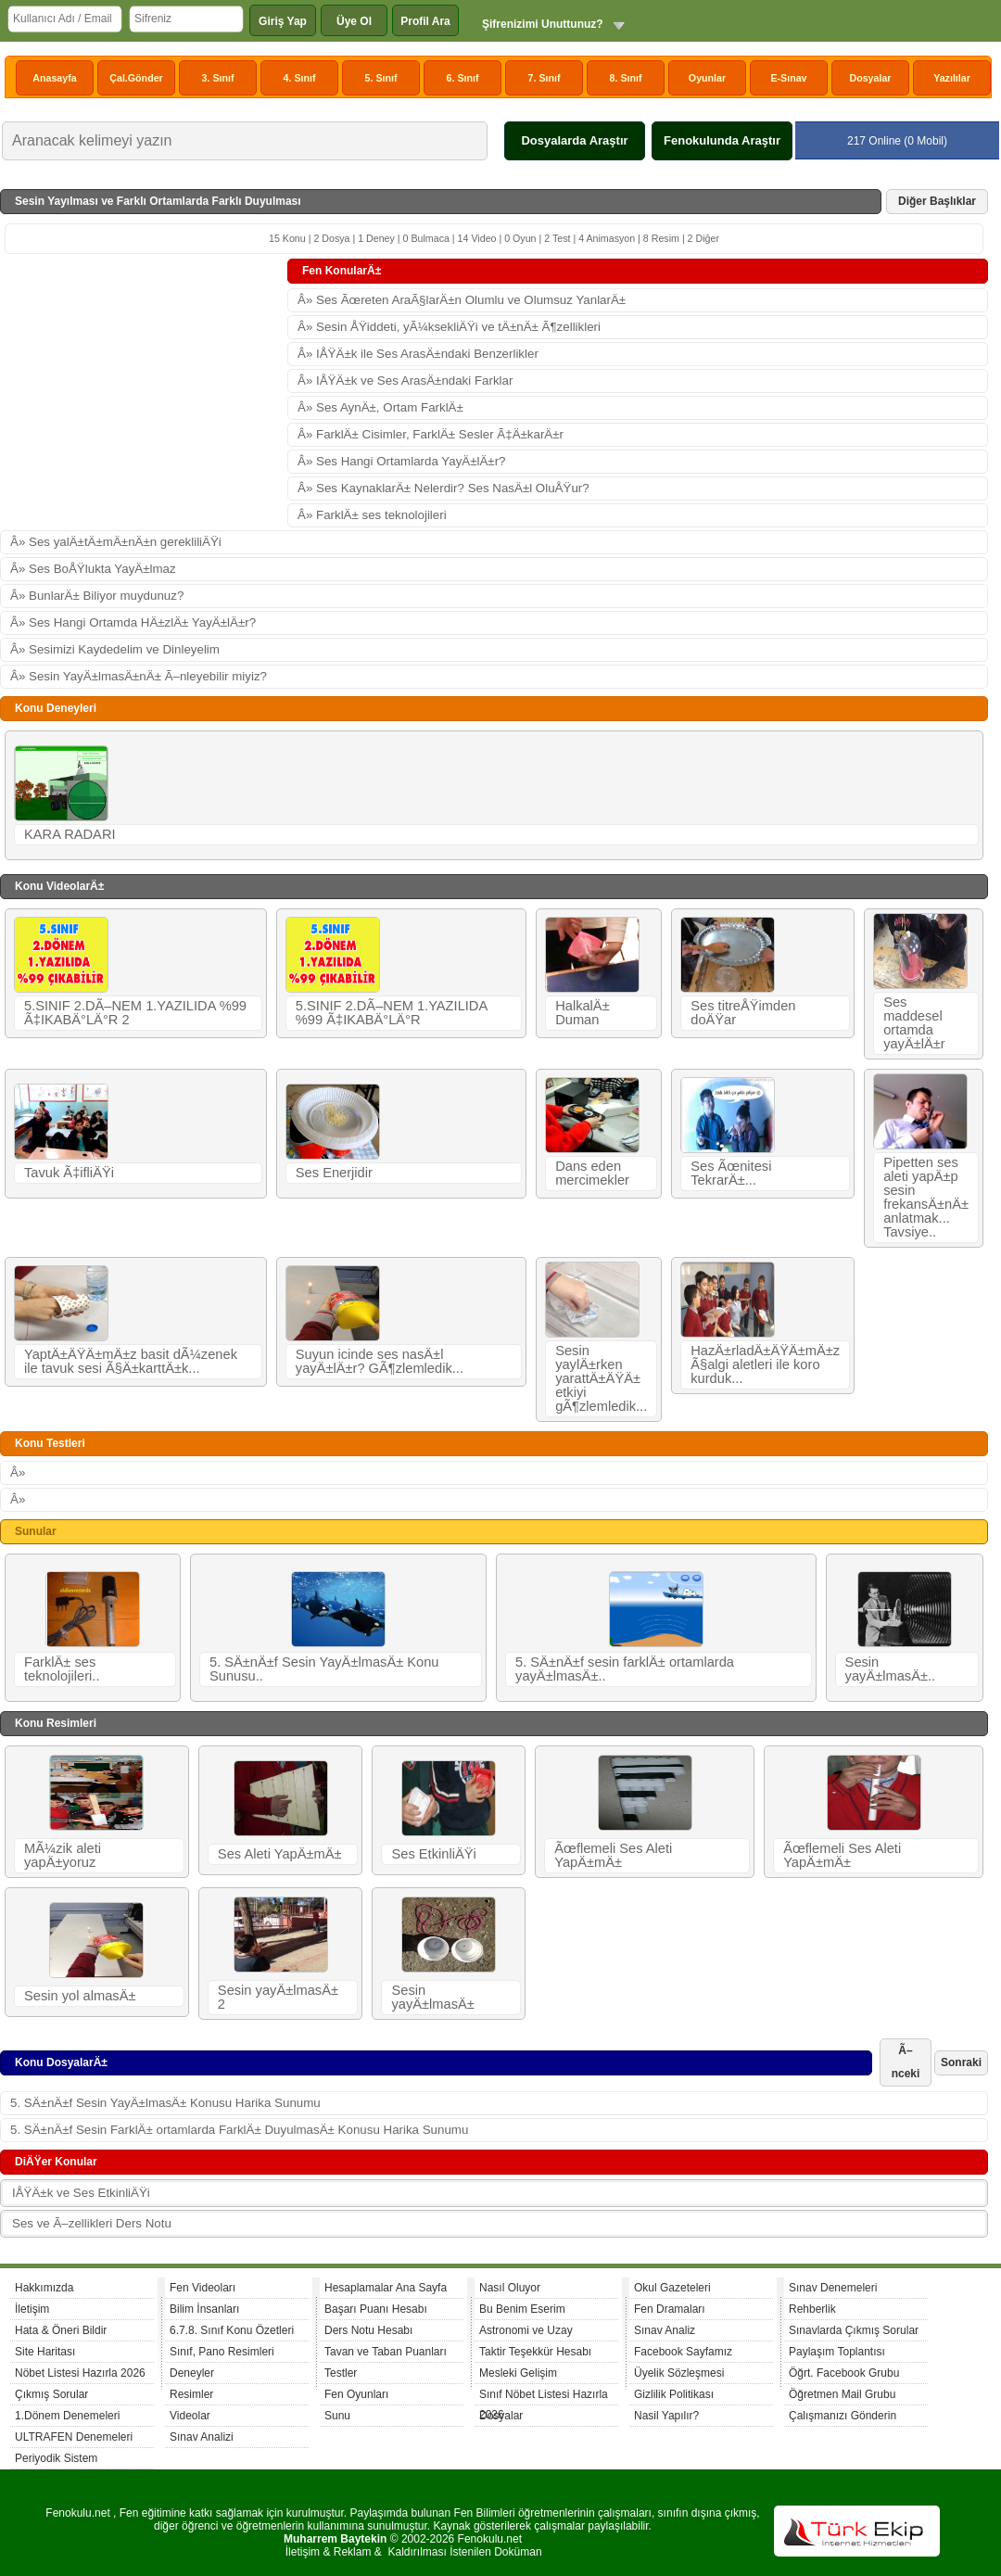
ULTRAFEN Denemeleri (74, 2436)
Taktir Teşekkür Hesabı (535, 2351)
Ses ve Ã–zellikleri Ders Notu (91, 2223)
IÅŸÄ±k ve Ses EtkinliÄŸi (81, 2193)
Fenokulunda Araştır (722, 140)
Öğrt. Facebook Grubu (844, 2373)
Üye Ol (354, 21)
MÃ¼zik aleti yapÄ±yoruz (62, 1855)
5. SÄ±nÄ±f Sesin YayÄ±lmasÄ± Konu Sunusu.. (324, 1669)
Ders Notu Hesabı (368, 2330)
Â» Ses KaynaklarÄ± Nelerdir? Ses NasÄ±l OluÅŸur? (443, 488)
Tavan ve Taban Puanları (385, 2351)
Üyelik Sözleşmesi (679, 2373)
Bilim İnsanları (204, 2309)
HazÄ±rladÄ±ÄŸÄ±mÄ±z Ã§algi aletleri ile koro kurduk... (765, 1364)
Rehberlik (812, 2309)
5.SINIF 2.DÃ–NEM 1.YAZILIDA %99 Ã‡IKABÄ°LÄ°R (392, 1012)
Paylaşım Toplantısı (837, 2351)
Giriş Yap (283, 21)
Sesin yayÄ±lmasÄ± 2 (278, 1997)
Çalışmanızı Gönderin (842, 2415)
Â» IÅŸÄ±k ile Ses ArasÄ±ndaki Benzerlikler (418, 354)
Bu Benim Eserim (522, 2309)
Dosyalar (870, 77)
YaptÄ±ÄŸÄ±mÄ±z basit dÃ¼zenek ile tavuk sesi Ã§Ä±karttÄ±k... (130, 1361)
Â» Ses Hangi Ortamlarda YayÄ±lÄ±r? (402, 461)
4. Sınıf (300, 77)
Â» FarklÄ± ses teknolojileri (372, 515)
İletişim (32, 2309)
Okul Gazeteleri (672, 2287)
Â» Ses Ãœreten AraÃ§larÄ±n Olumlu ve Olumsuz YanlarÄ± (462, 300)
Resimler (191, 2394)
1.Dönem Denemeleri (67, 2415)
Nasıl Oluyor (509, 2287)
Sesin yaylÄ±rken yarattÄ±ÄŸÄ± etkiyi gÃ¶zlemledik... (601, 1378)
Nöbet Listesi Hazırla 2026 (80, 2373)
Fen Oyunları (356, 2394)
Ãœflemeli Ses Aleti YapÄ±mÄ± (613, 1855)
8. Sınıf (626, 77)
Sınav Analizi (202, 2436)
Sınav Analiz (664, 2330)
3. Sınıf (218, 77)
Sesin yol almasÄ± (79, 1995)
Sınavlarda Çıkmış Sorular (854, 2330)
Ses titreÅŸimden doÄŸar (743, 1012)
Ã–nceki (906, 2062)
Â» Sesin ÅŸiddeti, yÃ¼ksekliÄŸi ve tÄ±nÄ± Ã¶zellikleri (449, 327)
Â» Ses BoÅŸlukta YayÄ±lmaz (93, 569)
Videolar (190, 2415)
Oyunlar (707, 77)
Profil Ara (425, 21)
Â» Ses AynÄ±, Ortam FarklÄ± (380, 407)
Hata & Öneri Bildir (61, 2330)
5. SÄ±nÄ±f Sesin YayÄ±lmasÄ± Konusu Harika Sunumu (165, 2103)
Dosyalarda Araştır (574, 140)
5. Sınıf (381, 77)
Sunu (337, 2415)
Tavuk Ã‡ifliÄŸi (69, 1172)
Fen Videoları (202, 2287)
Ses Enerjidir (334, 1172)
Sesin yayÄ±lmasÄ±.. (890, 1669)
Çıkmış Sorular (51, 2394)
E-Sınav (788, 77)
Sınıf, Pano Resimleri (222, 2351)
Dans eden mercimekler (592, 1173)
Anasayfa (54, 77)
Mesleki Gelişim (518, 2373)
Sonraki (961, 2062)
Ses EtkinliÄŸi (433, 1853)
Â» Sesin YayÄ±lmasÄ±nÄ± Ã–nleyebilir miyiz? (138, 676)
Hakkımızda (44, 2287)
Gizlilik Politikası (674, 2394)
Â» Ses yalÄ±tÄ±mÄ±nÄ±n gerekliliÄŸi (116, 542)
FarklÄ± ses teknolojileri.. (61, 1669)
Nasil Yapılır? (666, 2415)
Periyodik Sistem (56, 2458)
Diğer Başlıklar (937, 201)
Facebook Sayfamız (683, 2351)
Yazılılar (951, 77)
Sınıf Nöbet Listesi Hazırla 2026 (543, 2396)
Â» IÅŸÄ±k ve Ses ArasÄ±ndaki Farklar (405, 380)
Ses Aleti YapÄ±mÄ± (280, 1853)
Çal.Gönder (135, 77)
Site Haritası (45, 2351)
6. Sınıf (463, 77)
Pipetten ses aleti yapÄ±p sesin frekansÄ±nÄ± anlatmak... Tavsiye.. (926, 1197)
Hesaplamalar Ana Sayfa (385, 2287)
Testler (340, 2373)
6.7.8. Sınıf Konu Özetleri (232, 2330)
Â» (17, 1472)
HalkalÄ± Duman (582, 1012)
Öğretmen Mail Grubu (842, 2394)
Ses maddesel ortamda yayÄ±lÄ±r (914, 1023)
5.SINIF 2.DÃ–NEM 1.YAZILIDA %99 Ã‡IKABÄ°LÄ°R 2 (135, 1012)
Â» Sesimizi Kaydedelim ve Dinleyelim (115, 649)
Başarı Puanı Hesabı (375, 2309)
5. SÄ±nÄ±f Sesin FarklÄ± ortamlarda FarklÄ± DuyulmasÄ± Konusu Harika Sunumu (239, 2130)
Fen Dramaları (669, 2309)
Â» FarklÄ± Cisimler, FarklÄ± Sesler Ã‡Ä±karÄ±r (431, 434)
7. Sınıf (544, 77)
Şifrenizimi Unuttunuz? (542, 24)
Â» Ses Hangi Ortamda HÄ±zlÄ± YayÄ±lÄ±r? (133, 622)
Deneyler (192, 2373)
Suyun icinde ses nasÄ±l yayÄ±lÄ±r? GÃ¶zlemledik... (379, 1361)
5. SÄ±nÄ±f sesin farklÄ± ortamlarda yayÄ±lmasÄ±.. (624, 1669)
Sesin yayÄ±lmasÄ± (432, 1997)
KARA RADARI (70, 834)
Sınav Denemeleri (833, 2287)
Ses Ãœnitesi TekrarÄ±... (731, 1173)
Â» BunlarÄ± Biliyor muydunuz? (97, 596)
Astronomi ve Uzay (526, 2330)
